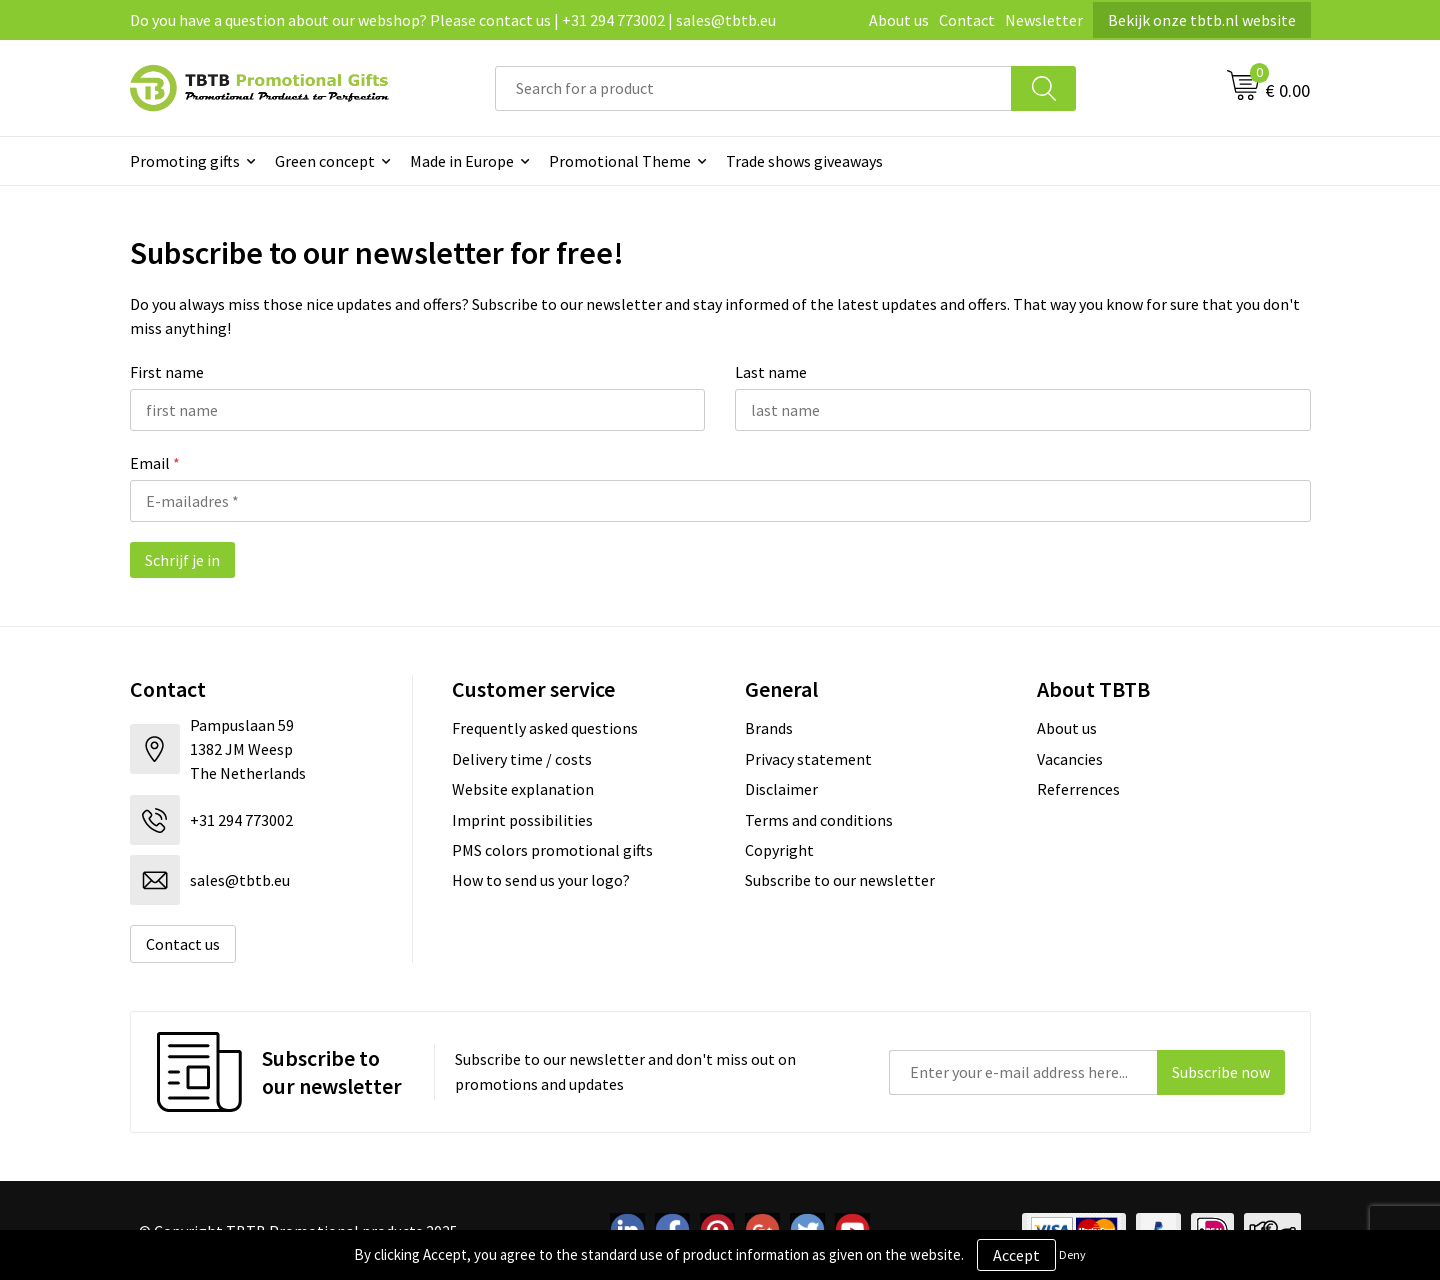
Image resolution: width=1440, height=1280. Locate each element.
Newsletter (1044, 20)
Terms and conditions (819, 820)
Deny (1072, 1254)
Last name (771, 372)
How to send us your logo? (541, 880)
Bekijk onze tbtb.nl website (1202, 20)
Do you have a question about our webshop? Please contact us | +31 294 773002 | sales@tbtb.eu (453, 20)
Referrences (1078, 789)
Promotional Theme (620, 161)
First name (167, 372)
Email (155, 463)
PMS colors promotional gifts (552, 850)
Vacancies (1070, 759)
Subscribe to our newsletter (840, 880)
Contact (967, 20)
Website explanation (523, 789)
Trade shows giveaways (804, 161)
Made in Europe (462, 161)
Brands (769, 728)
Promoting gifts (185, 161)
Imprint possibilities (522, 820)
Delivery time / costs (522, 759)
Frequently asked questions (545, 728)
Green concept (325, 161)
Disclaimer (781, 789)
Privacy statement (808, 759)
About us (899, 20)
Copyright (779, 850)
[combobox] (753, 88)
